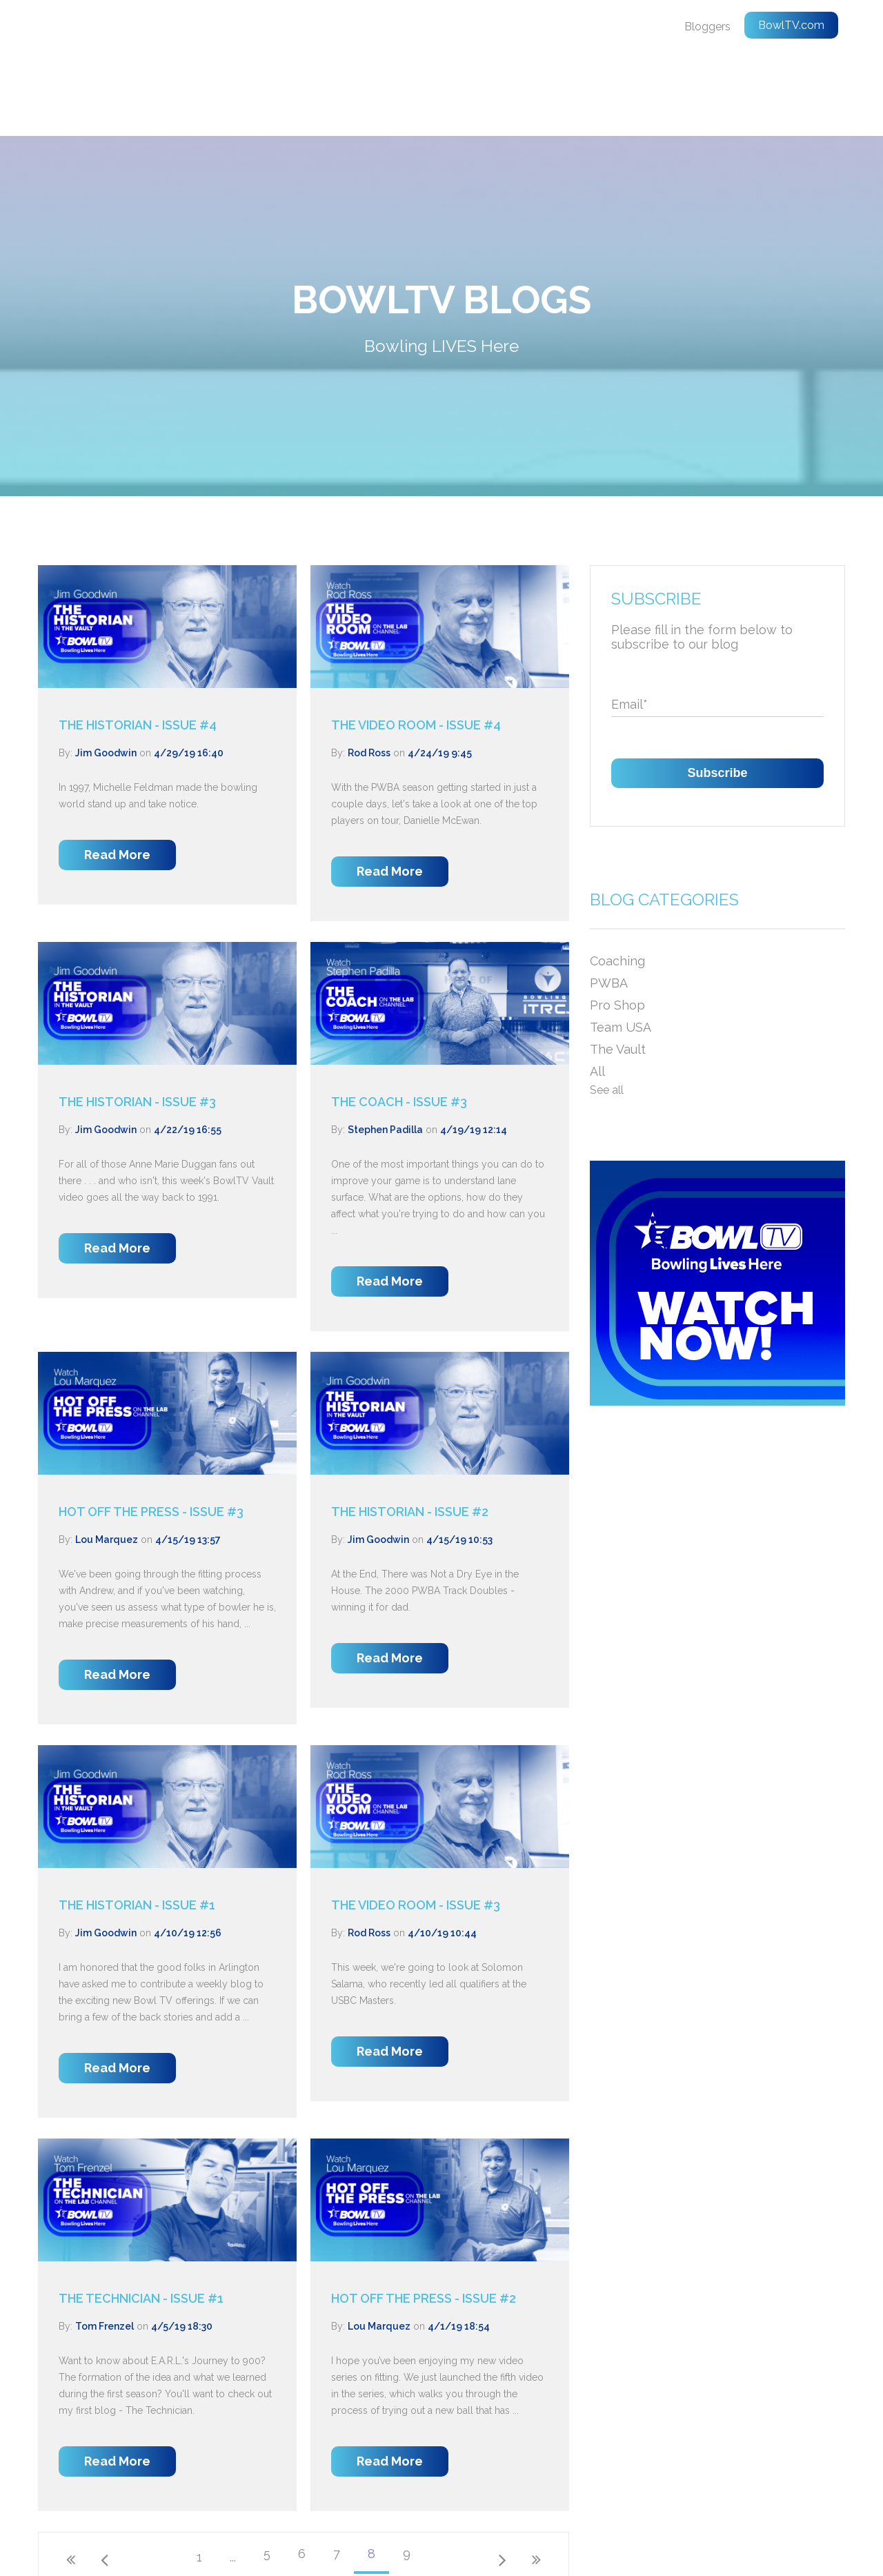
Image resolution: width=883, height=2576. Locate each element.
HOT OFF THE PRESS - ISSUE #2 (423, 2219)
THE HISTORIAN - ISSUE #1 (137, 1826)
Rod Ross (369, 674)
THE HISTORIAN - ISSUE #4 (138, 646)
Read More (117, 776)
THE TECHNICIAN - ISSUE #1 (141, 2219)
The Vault (618, 970)
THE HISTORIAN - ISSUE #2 (409, 1433)
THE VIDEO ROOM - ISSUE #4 (416, 646)
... (233, 2478)
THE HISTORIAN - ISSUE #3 (137, 1023)
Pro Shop (617, 926)
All (597, 992)
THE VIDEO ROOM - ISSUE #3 (415, 1826)
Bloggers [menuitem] (707, 26)
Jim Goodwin (106, 674)
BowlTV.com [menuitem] (791, 25)
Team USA (620, 948)
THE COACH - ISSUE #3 (399, 1023)
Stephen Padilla (385, 1050)
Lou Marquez (106, 1460)
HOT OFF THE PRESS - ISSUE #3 (151, 1433)
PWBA (609, 904)
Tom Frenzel (104, 2247)
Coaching (617, 882)
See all (607, 1011)
